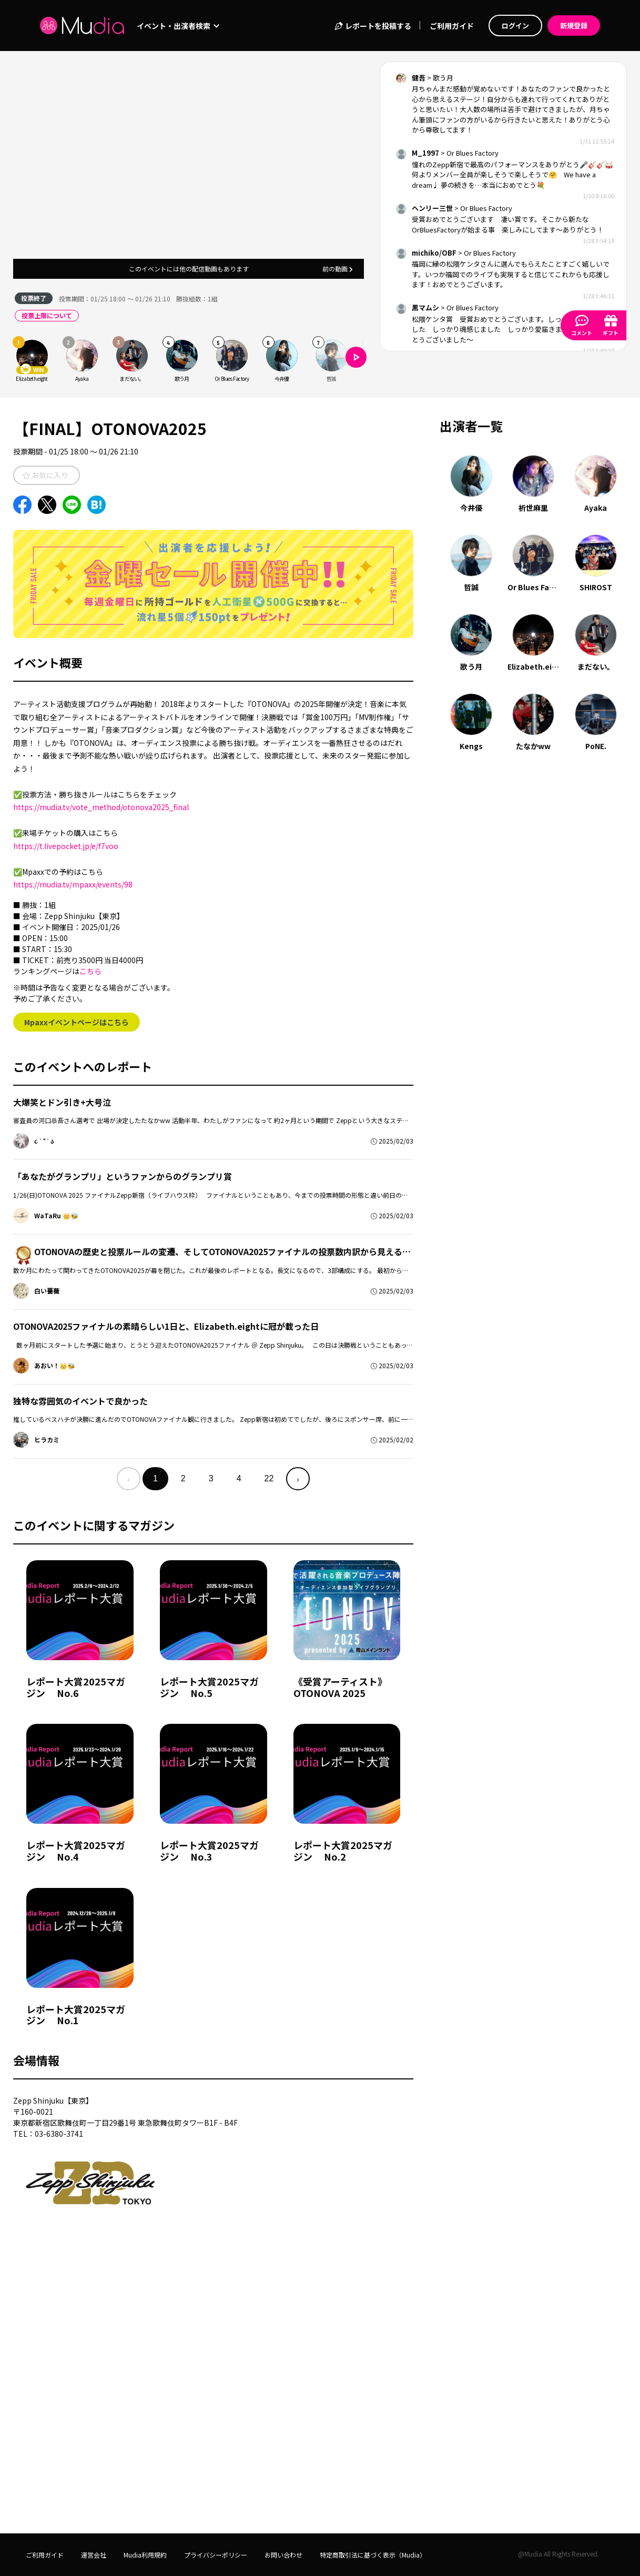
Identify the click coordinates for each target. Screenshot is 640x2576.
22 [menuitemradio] (269, 1478)
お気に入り (45, 475)
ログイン (515, 26)
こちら (90, 971)
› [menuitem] (298, 1478)
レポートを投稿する (372, 26)
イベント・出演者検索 (178, 26)
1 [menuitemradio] (155, 1478)
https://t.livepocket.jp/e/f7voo (65, 846)
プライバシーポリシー (215, 2554)
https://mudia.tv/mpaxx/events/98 (73, 884)
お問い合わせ (283, 2554)
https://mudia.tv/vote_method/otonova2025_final (101, 807)
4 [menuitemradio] (239, 1478)
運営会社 (93, 2554)
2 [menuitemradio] (183, 1478)
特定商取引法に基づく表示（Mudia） (373, 2554)
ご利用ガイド (452, 26)
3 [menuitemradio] (211, 1478)
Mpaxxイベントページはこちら (76, 1022)
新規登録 (573, 26)
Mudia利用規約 (145, 2554)
